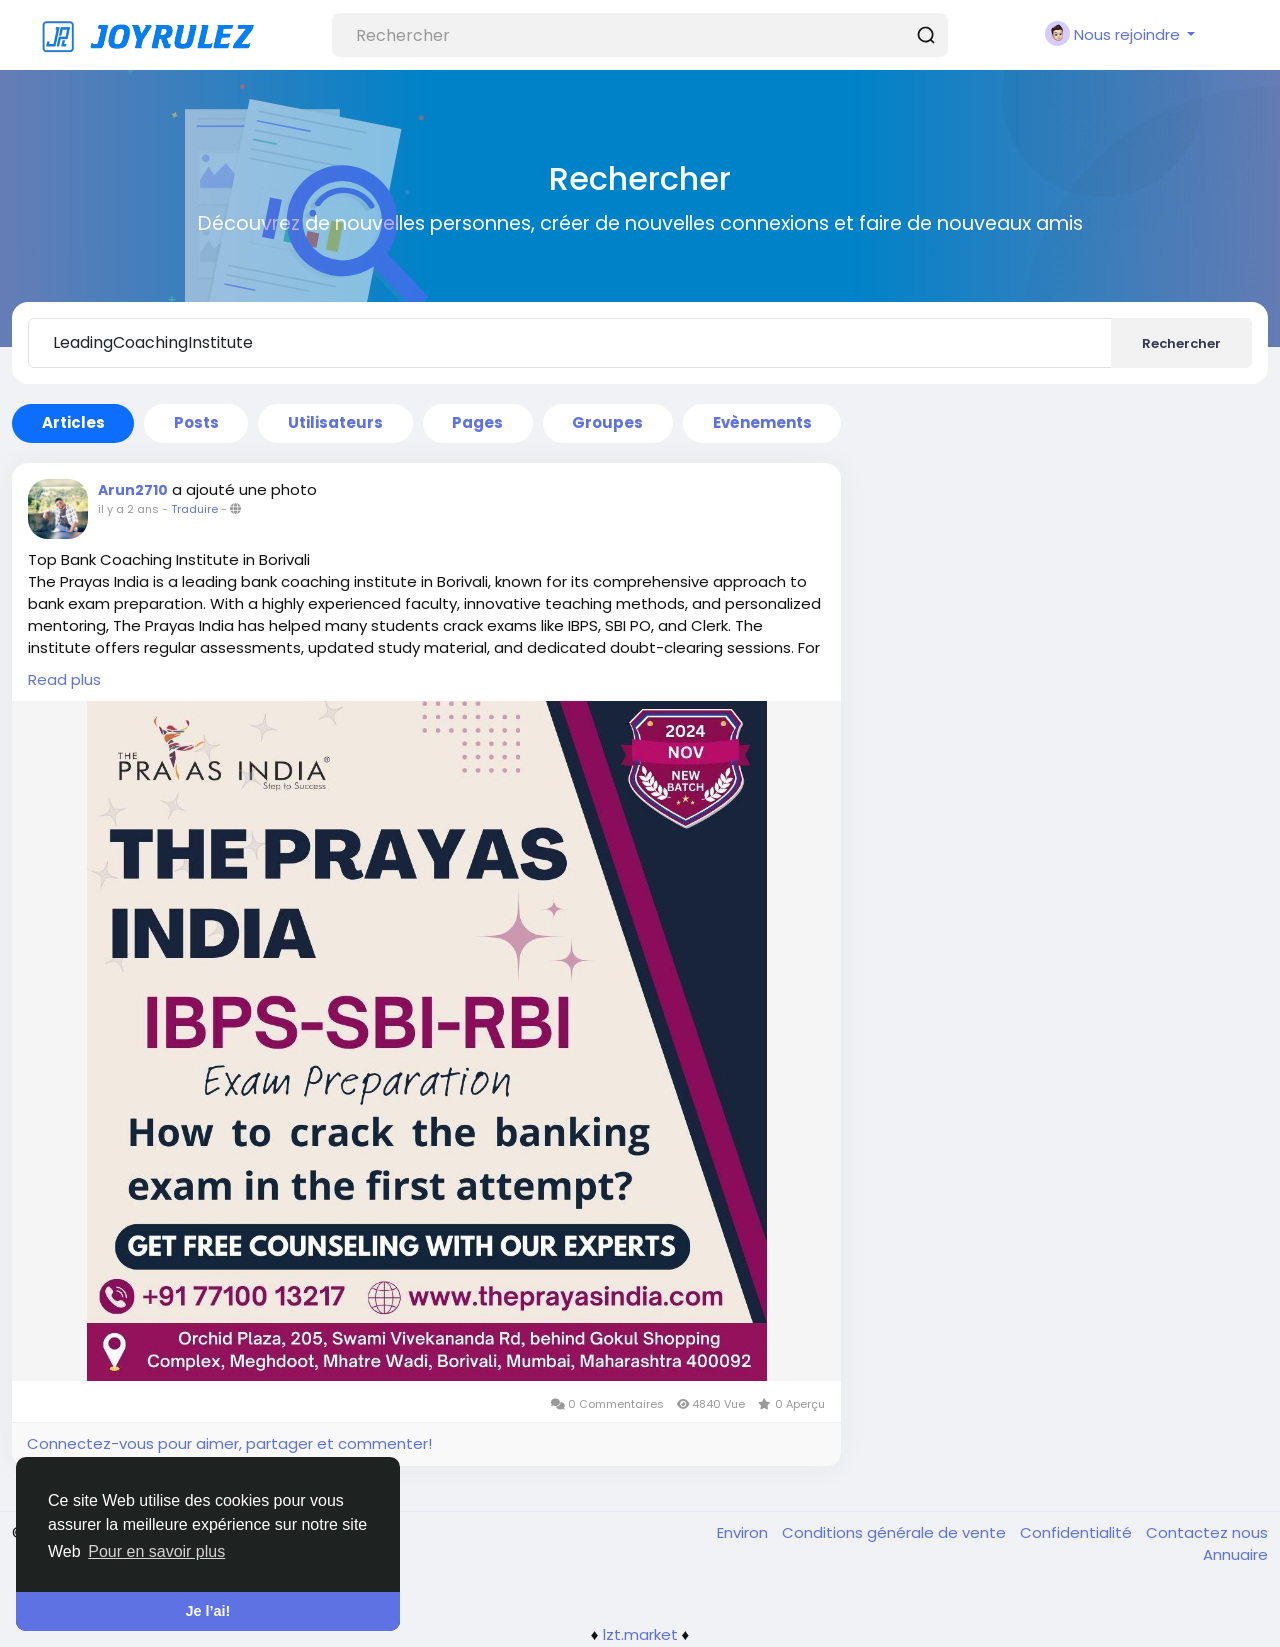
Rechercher (1181, 343)
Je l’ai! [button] (208, 1611)
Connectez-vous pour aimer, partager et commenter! (229, 1443)
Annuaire (1235, 1554)
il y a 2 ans (128, 509)
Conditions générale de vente (896, 1532)
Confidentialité (1078, 1532)
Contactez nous (1207, 1532)
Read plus (64, 679)
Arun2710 (133, 490)
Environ (744, 1532)
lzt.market (640, 1634)
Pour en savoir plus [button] (156, 1551)
